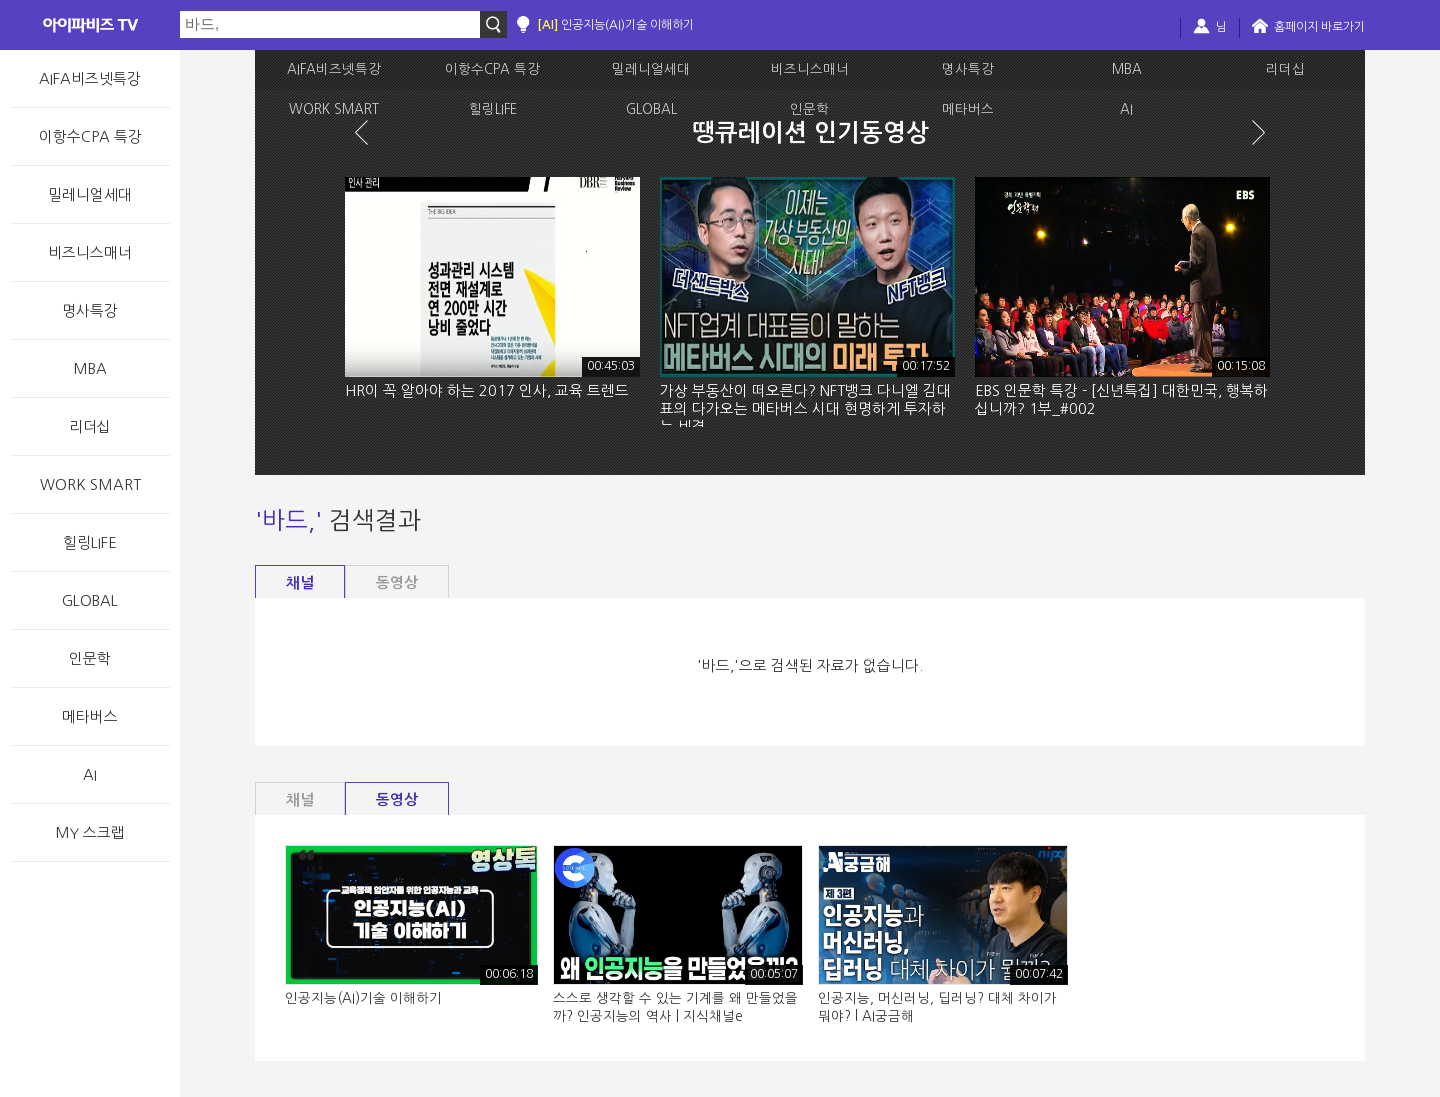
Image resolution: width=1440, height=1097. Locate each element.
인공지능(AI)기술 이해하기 (615, 25)
